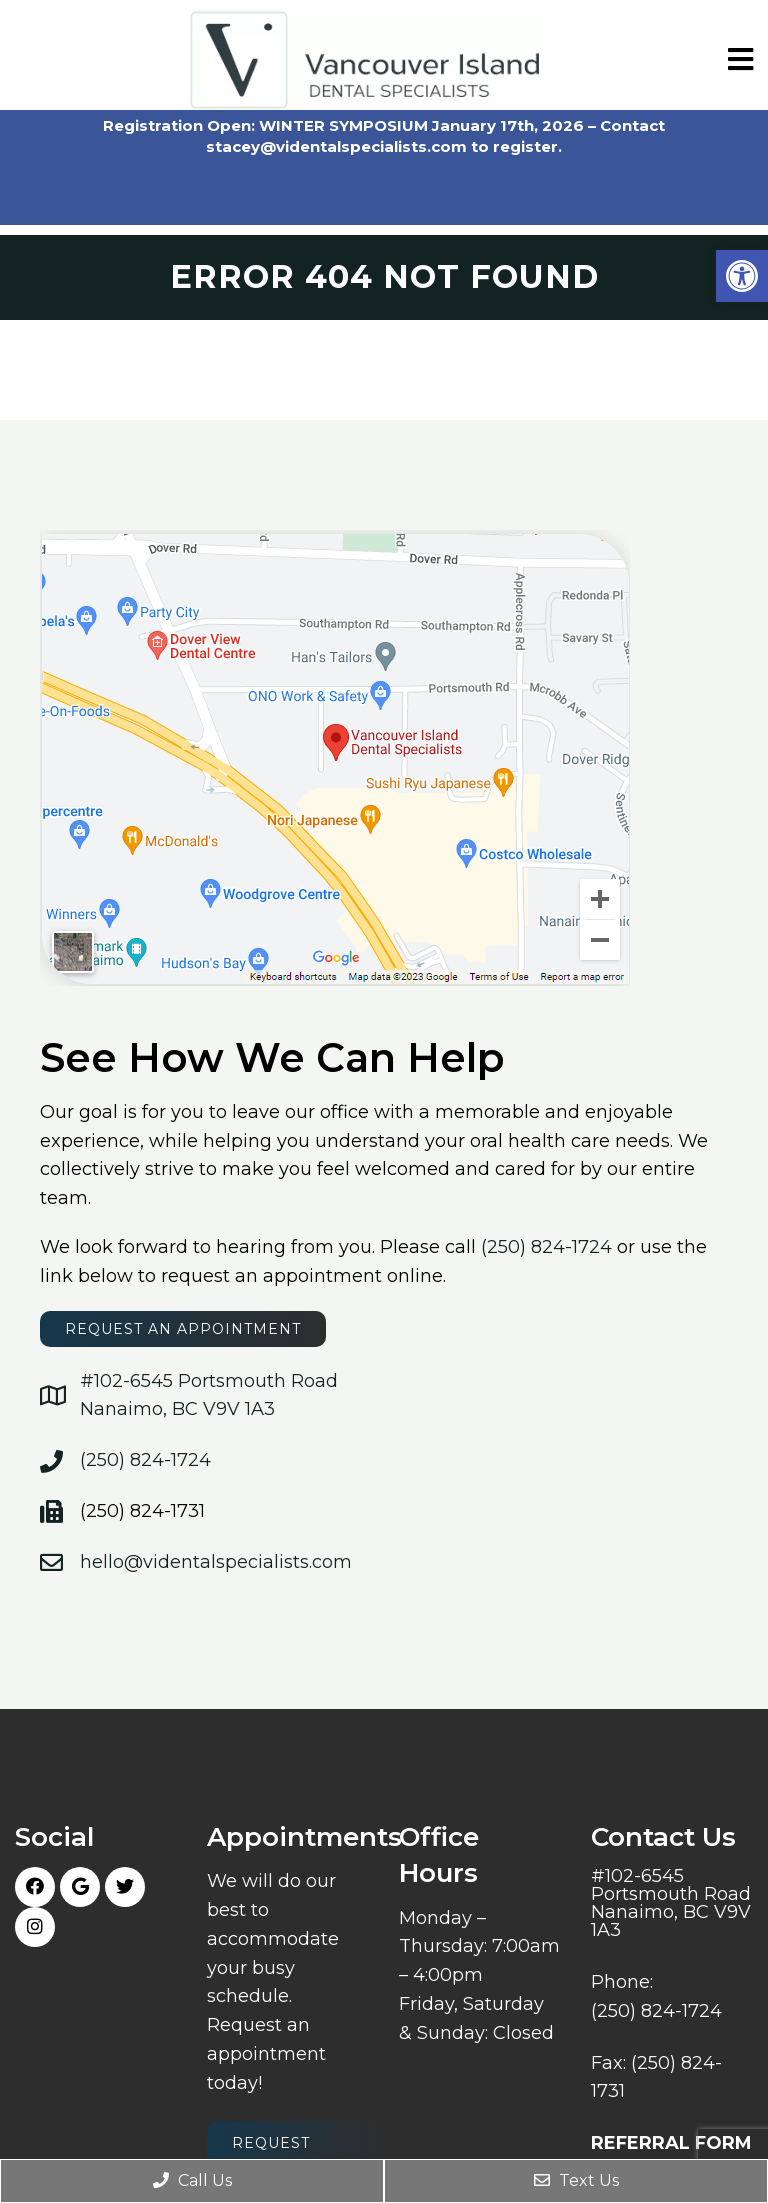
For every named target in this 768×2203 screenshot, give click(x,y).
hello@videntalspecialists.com (216, 1562)
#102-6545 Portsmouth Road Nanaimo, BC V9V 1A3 (671, 1903)
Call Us (192, 2180)
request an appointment (183, 1329)
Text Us (576, 2180)
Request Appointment (294, 2154)
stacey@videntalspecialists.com (336, 146)
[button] (742, 276)
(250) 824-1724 (546, 1247)
